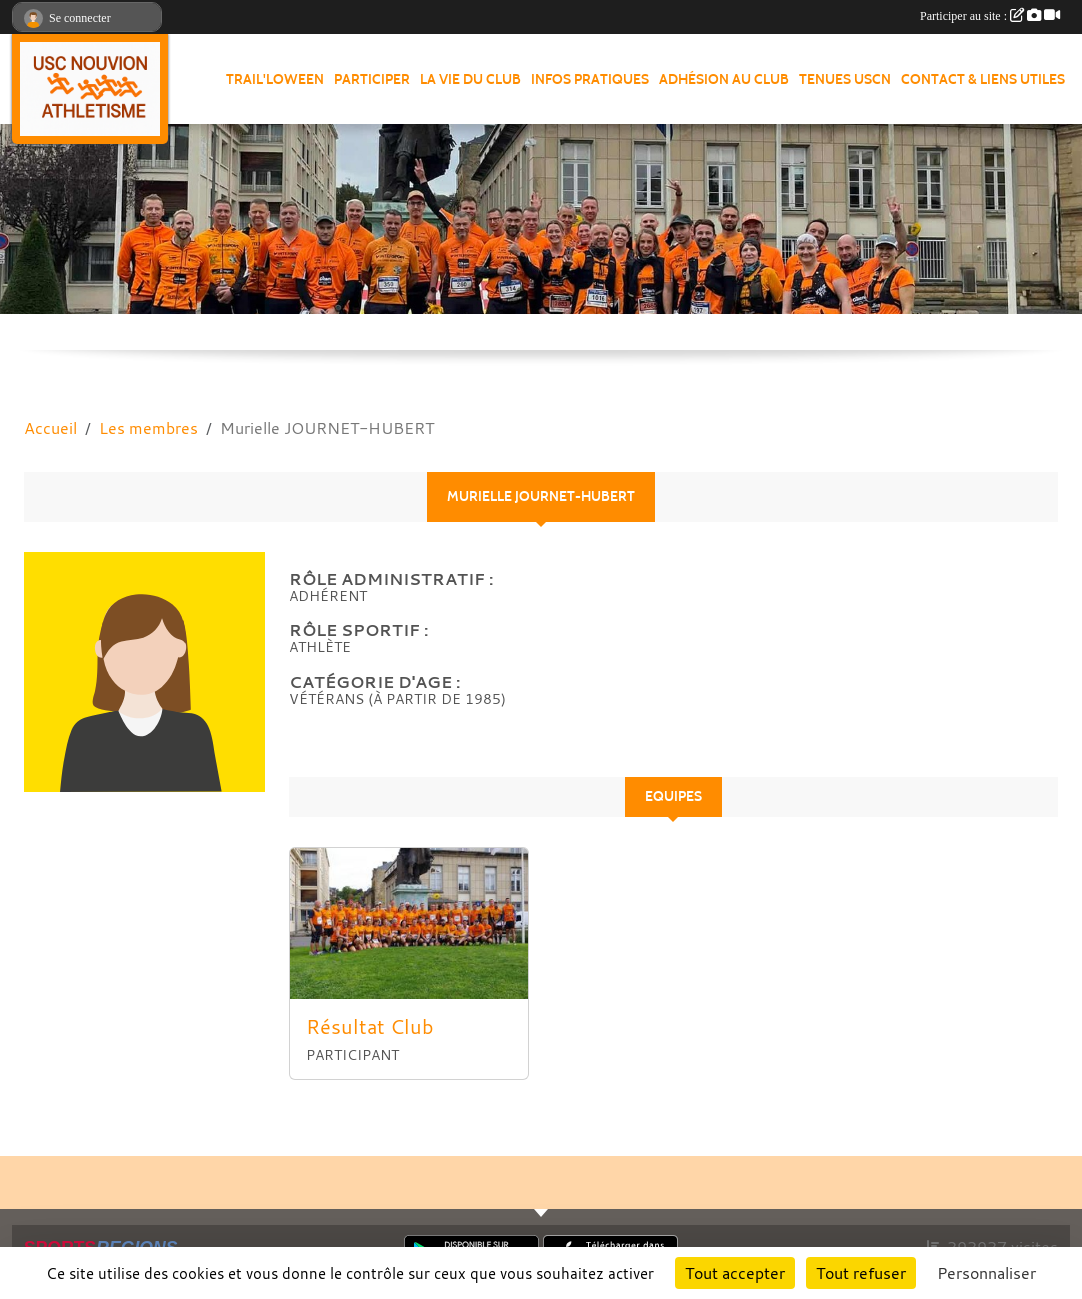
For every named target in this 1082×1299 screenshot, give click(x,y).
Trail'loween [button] (275, 79)
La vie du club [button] (470, 79)
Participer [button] (372, 79)
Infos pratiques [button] (590, 79)
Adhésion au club (724, 79)
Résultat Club (370, 1026)
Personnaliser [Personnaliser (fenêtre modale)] (986, 1273)
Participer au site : (990, 16)
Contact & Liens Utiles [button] (983, 79)
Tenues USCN (845, 79)
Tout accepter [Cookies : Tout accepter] (735, 1273)
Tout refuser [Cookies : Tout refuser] (861, 1273)
